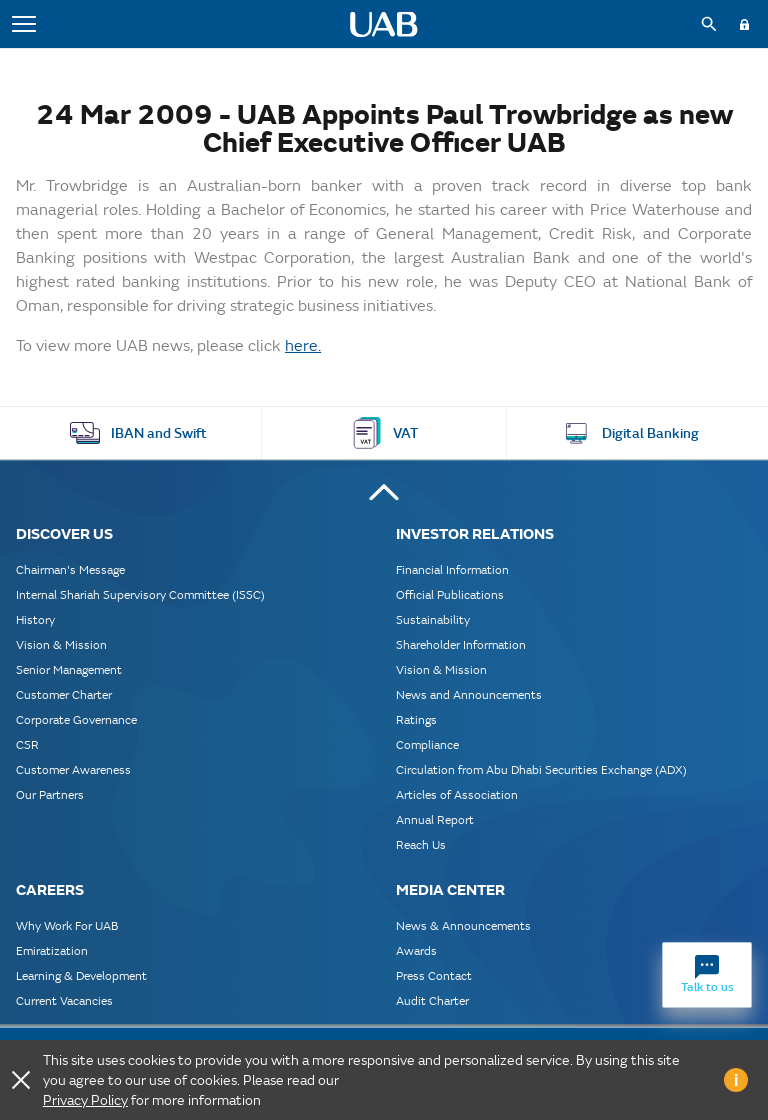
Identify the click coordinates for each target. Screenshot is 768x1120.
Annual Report (435, 819)
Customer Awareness (73, 769)
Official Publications (450, 594)
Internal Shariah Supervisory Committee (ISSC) (140, 594)
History (35, 619)
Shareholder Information (461, 644)
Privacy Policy (85, 1100)
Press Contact (434, 975)
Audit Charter (432, 1000)
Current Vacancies (64, 1000)
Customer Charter (64, 694)
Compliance (427, 744)
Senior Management (69, 669)
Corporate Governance (76, 719)
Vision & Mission (61, 644)
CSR (27, 744)
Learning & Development (81, 975)
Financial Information (452, 569)
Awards (416, 950)
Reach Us (421, 844)
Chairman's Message (70, 569)
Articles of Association (457, 794)
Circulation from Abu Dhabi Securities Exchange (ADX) (541, 769)
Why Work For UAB (67, 925)
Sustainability (433, 619)
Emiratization (52, 950)
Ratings (416, 719)
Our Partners (50, 794)
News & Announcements (463, 925)
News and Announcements (469, 694)
